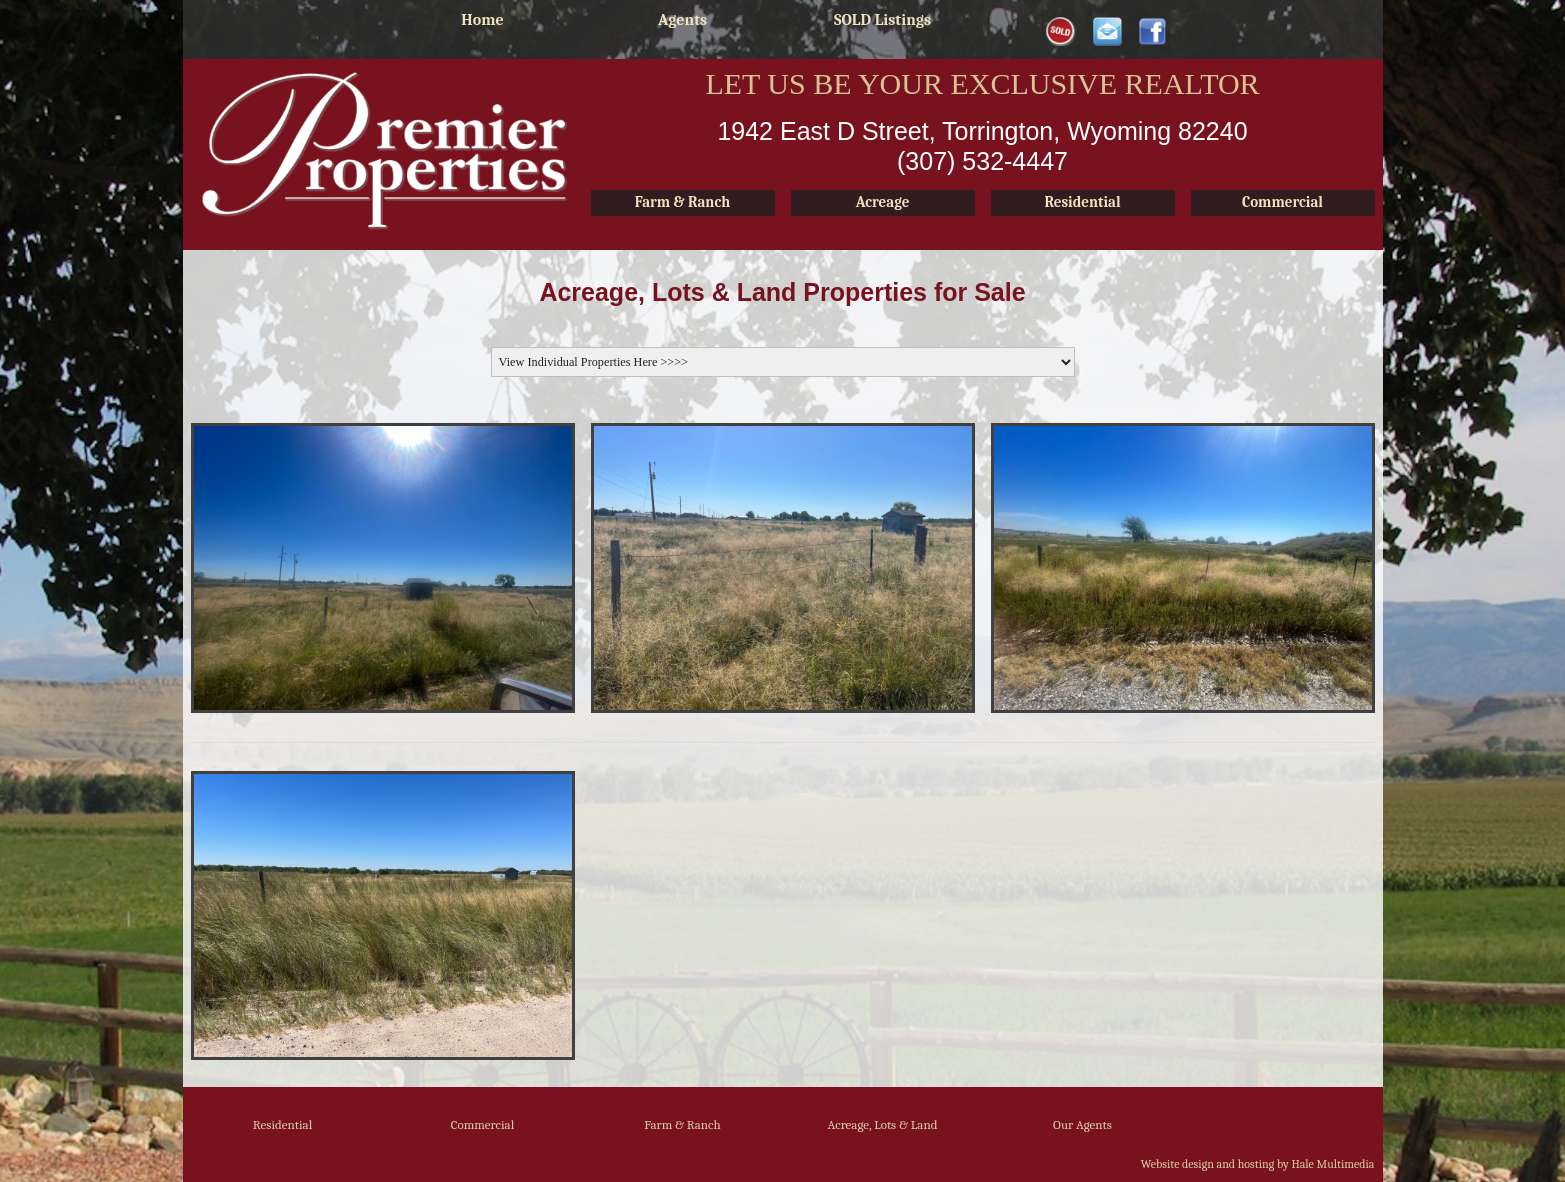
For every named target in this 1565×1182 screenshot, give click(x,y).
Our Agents (1082, 1124)
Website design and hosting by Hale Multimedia (1258, 1164)
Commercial (483, 1124)
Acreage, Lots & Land (882, 1124)
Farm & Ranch (682, 1124)
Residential (282, 1124)
